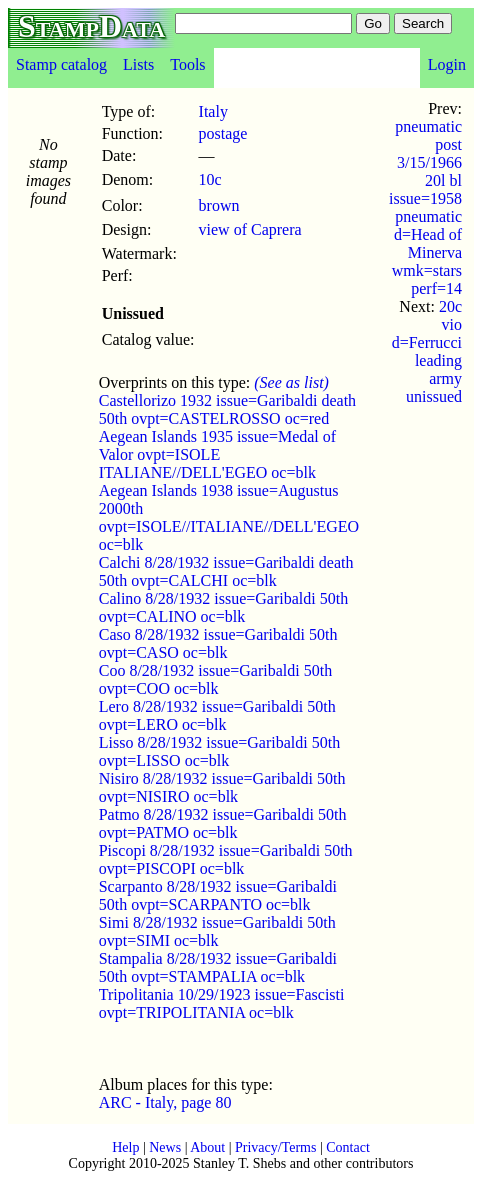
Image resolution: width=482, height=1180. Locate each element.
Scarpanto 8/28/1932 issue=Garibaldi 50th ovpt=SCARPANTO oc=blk (218, 895)
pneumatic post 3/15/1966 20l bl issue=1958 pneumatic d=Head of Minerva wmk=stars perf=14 (425, 207)
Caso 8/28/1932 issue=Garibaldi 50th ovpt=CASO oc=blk (218, 643)
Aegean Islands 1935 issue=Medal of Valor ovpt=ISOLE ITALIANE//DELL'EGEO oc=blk (217, 454)
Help (125, 1147)
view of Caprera (250, 229)
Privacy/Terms (275, 1147)
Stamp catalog (61, 64)
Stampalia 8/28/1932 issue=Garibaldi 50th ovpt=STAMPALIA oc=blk (218, 967)
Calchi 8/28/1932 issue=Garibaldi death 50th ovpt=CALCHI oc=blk (226, 571)
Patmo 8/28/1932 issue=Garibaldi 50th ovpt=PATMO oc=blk (223, 823)
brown (219, 205)
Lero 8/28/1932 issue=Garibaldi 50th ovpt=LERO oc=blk (217, 715)
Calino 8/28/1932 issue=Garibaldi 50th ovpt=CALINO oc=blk (223, 607)
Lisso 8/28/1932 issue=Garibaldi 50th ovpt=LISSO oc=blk (219, 751)
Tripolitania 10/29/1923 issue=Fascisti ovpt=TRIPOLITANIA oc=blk (222, 1003)
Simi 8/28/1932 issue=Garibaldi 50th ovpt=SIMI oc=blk (217, 931)
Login (447, 64)
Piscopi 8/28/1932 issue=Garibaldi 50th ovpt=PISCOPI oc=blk (226, 859)
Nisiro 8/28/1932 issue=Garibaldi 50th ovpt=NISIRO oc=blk (222, 787)
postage (223, 133)
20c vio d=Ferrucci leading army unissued (427, 351)
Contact (348, 1147)
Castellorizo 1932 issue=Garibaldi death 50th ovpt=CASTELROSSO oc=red (227, 409)
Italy (213, 111)
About (207, 1147)
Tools (187, 64)
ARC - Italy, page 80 (165, 1102)
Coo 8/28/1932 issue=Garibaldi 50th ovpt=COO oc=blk (215, 679)
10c (210, 179)
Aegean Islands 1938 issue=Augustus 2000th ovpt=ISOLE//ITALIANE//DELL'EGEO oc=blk (229, 517)
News (165, 1147)
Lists (138, 64)
